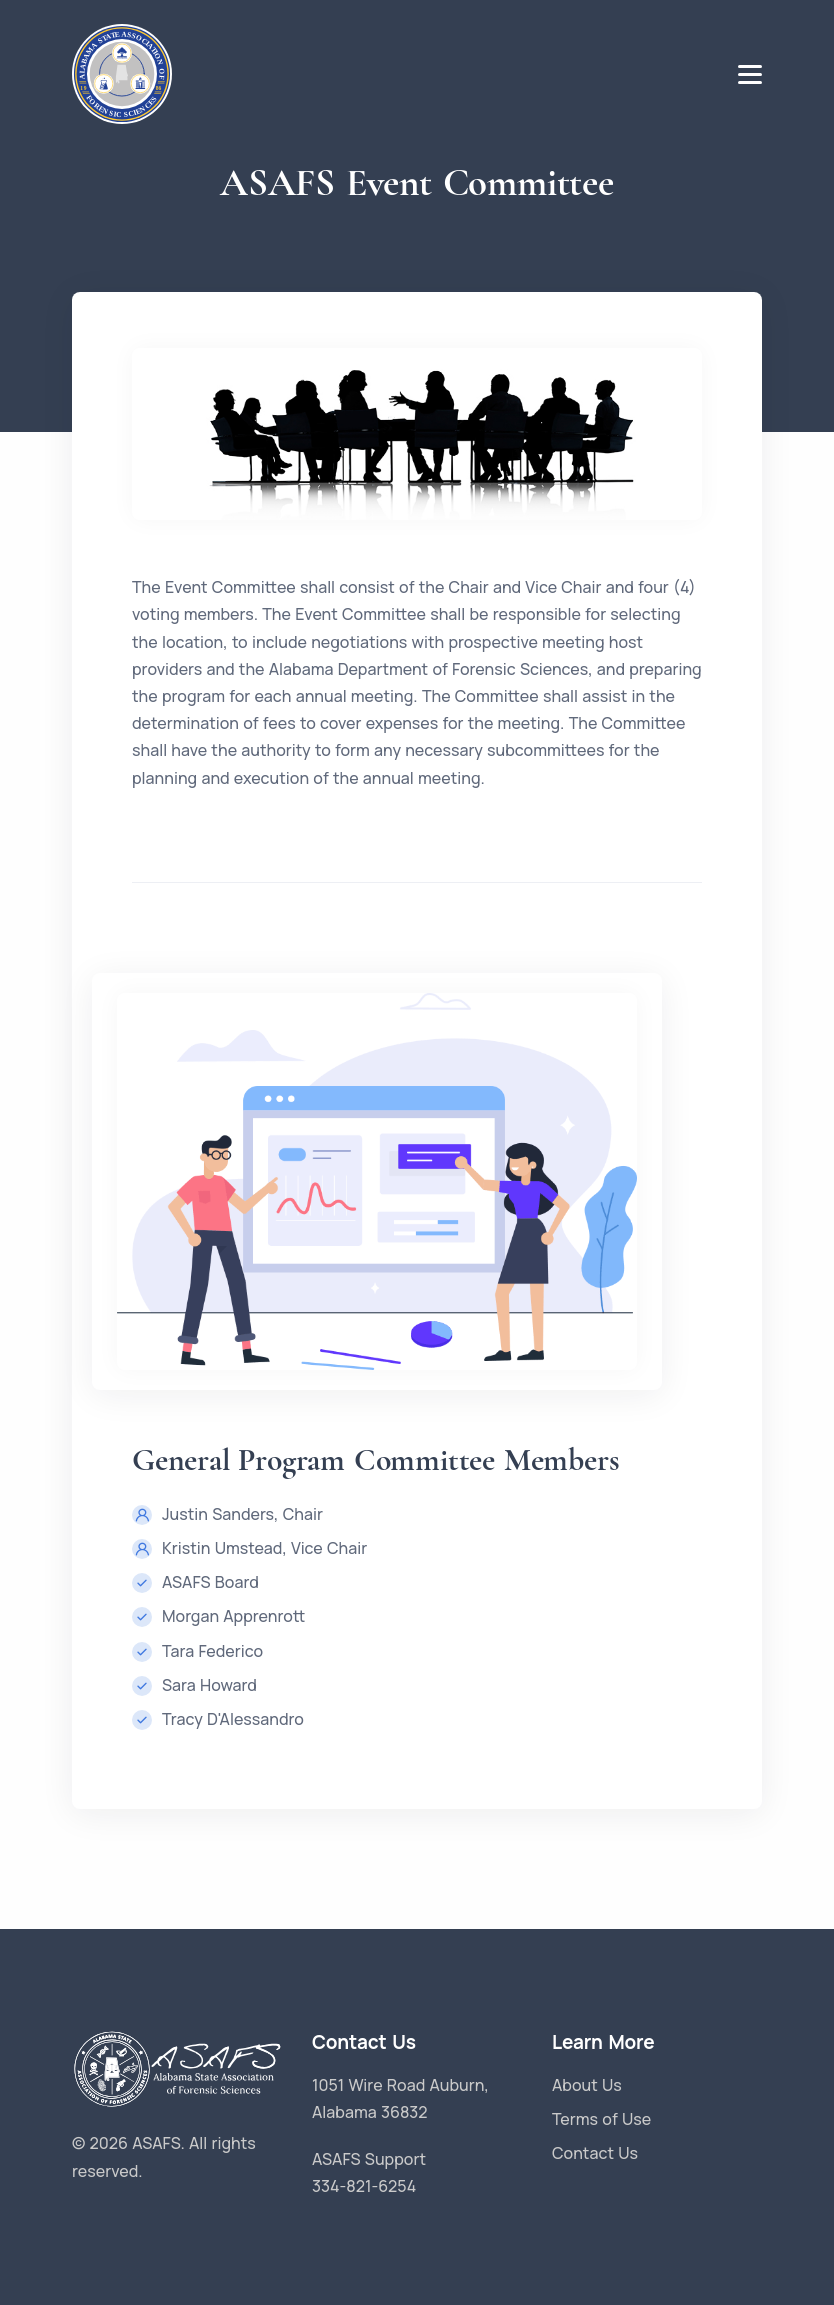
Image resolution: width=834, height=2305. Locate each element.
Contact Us (595, 2153)
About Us (587, 2085)
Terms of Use (601, 2119)
